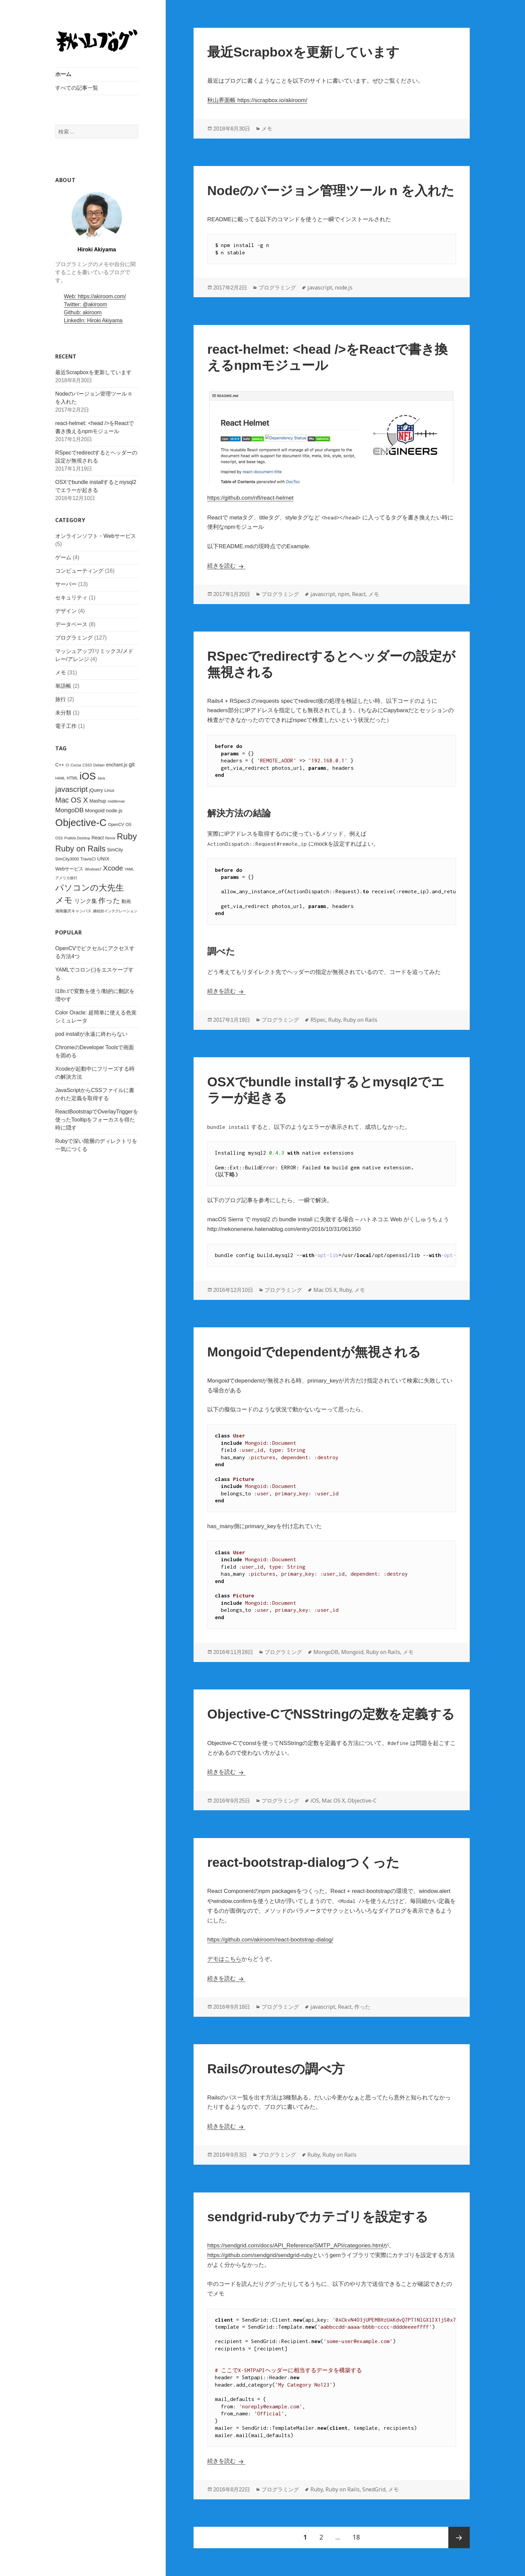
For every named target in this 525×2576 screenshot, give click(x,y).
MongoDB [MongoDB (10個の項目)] (69, 810)
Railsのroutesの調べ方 (276, 2069)
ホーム (63, 74)
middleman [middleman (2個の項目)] (116, 801)
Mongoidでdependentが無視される (314, 1352)
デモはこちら (224, 1959)
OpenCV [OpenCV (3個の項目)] (116, 824)
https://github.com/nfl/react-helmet (250, 498)
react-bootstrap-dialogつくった (303, 1862)
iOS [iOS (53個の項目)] (87, 775)
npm (343, 594)
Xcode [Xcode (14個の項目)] (113, 868)
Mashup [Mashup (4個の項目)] (97, 800)
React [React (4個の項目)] (97, 837)
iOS (314, 1800)
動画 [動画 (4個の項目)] (126, 901)
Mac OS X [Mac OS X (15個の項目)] (71, 800)
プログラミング (74, 638)
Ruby (334, 1019)
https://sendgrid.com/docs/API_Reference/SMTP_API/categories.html (295, 2245)
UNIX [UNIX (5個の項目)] (103, 858)
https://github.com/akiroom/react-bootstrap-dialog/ (270, 1939)
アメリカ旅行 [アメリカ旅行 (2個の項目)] (66, 878)
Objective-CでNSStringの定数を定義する (331, 1714)
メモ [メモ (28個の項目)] (64, 900)
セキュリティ (71, 597)
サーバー (66, 584)
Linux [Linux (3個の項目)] (109, 790)
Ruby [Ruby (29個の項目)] (127, 836)
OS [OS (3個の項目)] (129, 824)
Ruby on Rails (360, 1019)
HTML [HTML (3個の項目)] (72, 777)
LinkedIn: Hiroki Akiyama (93, 320)
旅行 (60, 699)
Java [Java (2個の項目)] (101, 778)
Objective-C (362, 1800)
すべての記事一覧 (76, 88)
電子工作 (66, 726)
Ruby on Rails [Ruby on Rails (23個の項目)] (80, 848)
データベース (71, 624)
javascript (319, 287)
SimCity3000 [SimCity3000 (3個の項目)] (67, 859)
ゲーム (63, 557)
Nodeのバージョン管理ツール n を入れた (330, 190)
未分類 (63, 713)
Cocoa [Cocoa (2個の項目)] (76, 765)
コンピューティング (79, 571)
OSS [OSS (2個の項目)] (59, 838)
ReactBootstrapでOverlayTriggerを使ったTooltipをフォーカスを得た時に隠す (96, 1120)
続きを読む (226, 566)
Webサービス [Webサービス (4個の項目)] (69, 868)
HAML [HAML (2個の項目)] (60, 778)
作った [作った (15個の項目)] (109, 901)
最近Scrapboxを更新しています (93, 372)
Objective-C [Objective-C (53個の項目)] (80, 822)
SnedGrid (373, 2489)
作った (362, 2006)
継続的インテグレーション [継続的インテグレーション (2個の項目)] (115, 911)
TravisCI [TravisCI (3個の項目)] (88, 859)
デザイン (66, 611)
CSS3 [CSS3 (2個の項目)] (87, 765)
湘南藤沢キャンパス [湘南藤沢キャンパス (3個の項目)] (73, 911)
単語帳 (63, 686)
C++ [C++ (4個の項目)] (59, 764)
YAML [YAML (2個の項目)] (129, 869)
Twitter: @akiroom (85, 304)
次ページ (459, 2537)
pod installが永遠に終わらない (91, 1034)
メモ (60, 672)
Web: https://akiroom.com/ (95, 296)
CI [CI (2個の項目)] (67, 765)
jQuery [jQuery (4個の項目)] (96, 790)
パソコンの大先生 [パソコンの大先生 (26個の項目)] (89, 887)
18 (356, 2537)
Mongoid (352, 1652)
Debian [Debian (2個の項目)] (99, 765)
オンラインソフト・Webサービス (95, 536)
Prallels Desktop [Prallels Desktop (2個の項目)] (77, 838)
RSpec (317, 1019)
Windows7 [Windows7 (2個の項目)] (93, 869)
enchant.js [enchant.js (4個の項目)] (117, 764)
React (359, 594)
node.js (344, 287)
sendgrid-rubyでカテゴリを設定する (317, 2217)
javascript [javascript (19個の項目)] (71, 788)
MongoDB (326, 1652)
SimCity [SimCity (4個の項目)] (115, 849)
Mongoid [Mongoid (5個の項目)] (94, 810)
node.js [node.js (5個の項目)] (114, 810)
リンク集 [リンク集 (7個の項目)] (85, 901)
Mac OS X (324, 1290)
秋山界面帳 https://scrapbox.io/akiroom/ (257, 100)
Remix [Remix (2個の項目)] (110, 838)
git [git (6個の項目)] (132, 764)
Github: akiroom (83, 312)
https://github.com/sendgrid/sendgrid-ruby (260, 2255)
